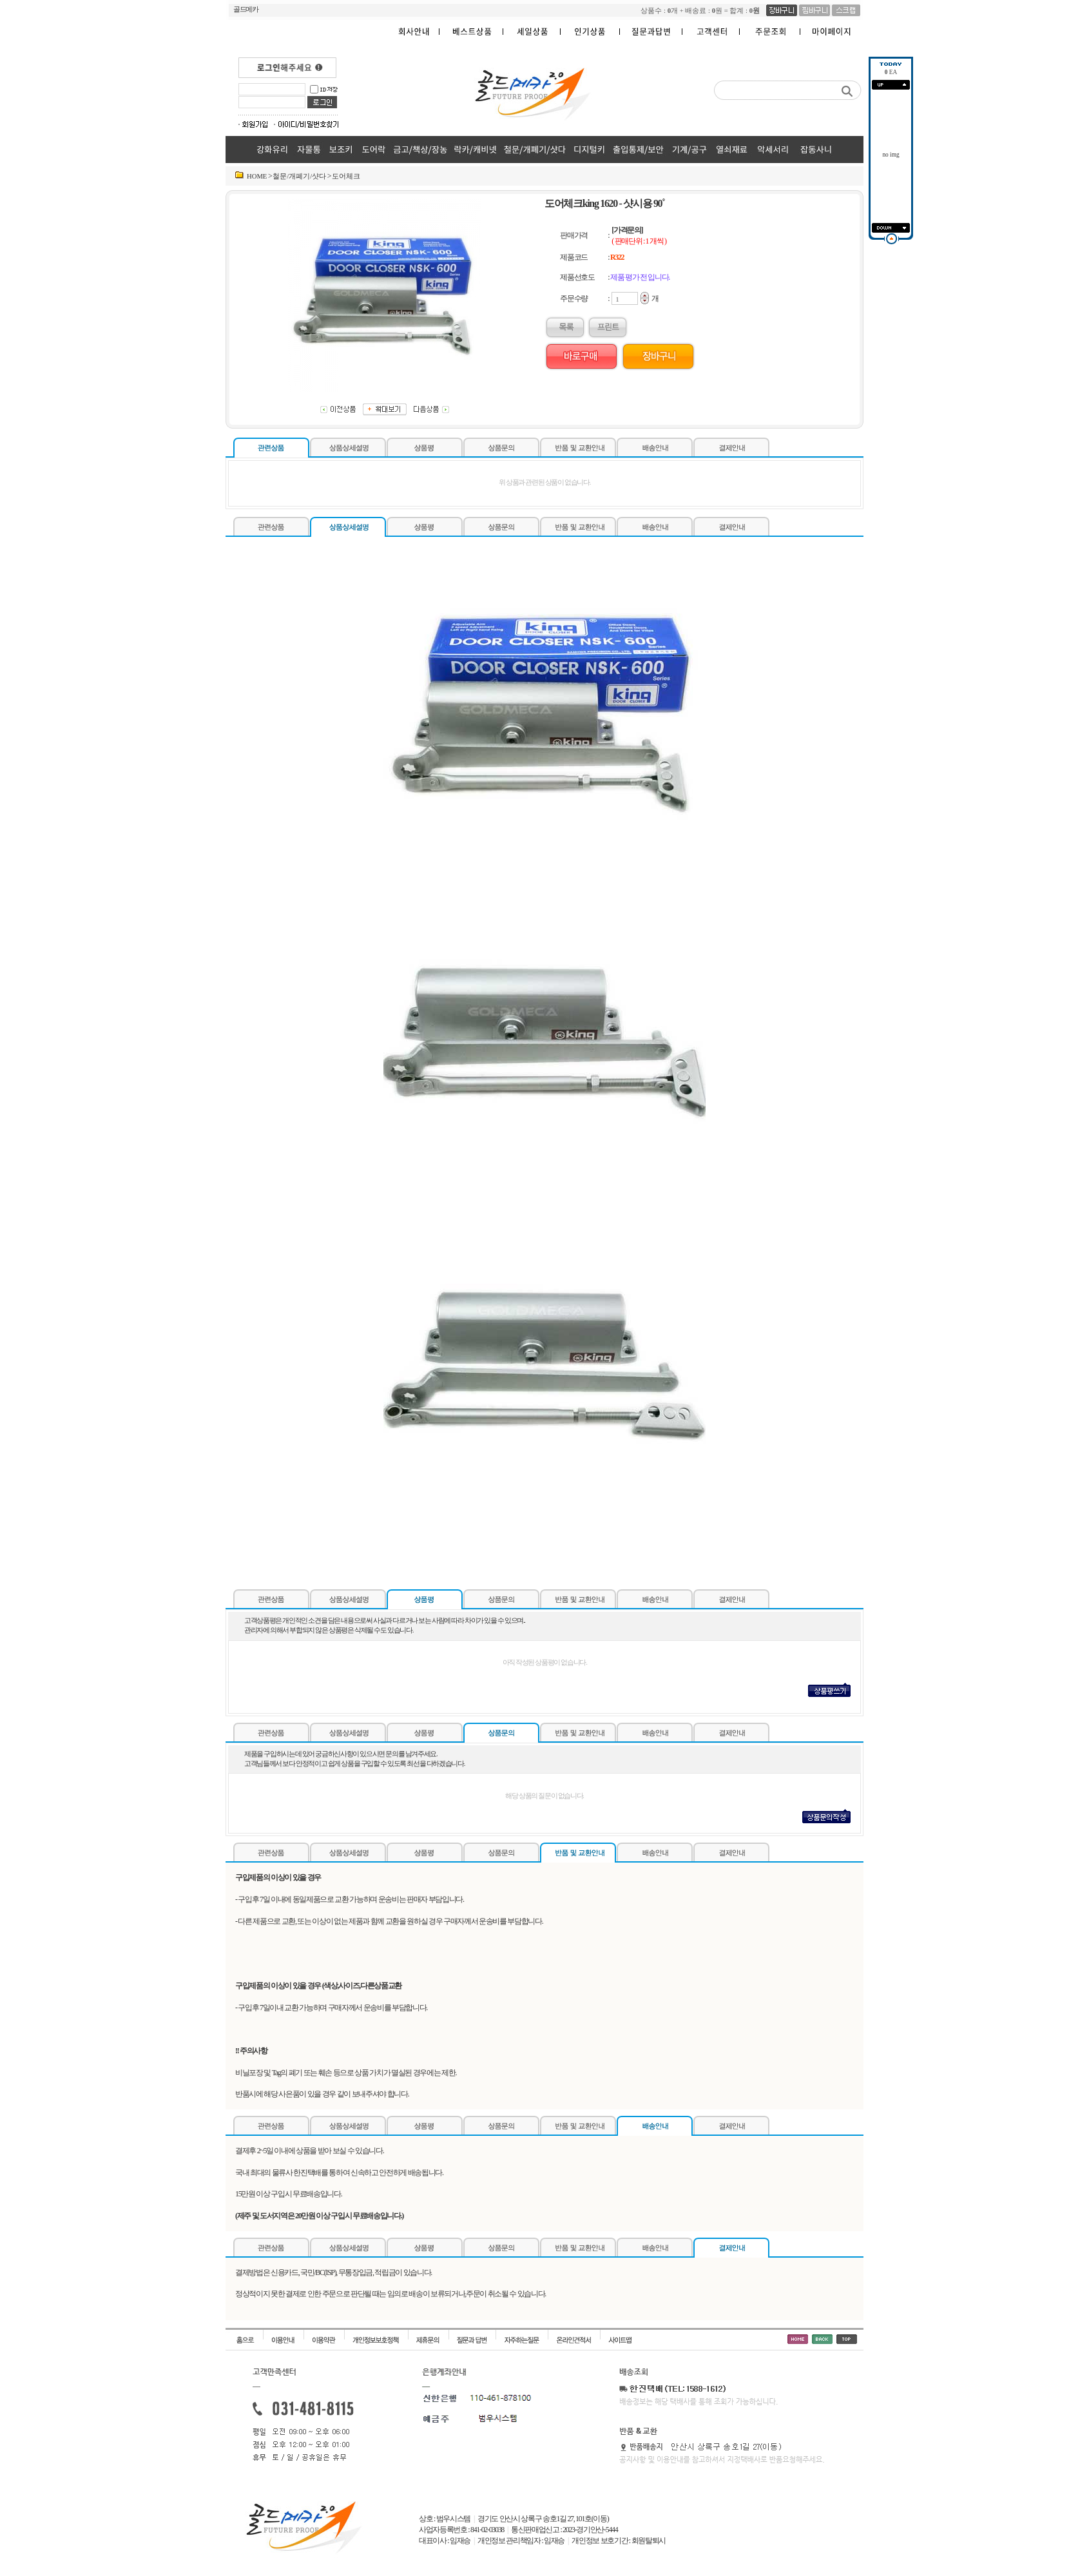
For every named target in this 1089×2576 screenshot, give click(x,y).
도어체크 (346, 176)
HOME (257, 176)
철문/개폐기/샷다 (299, 176)
